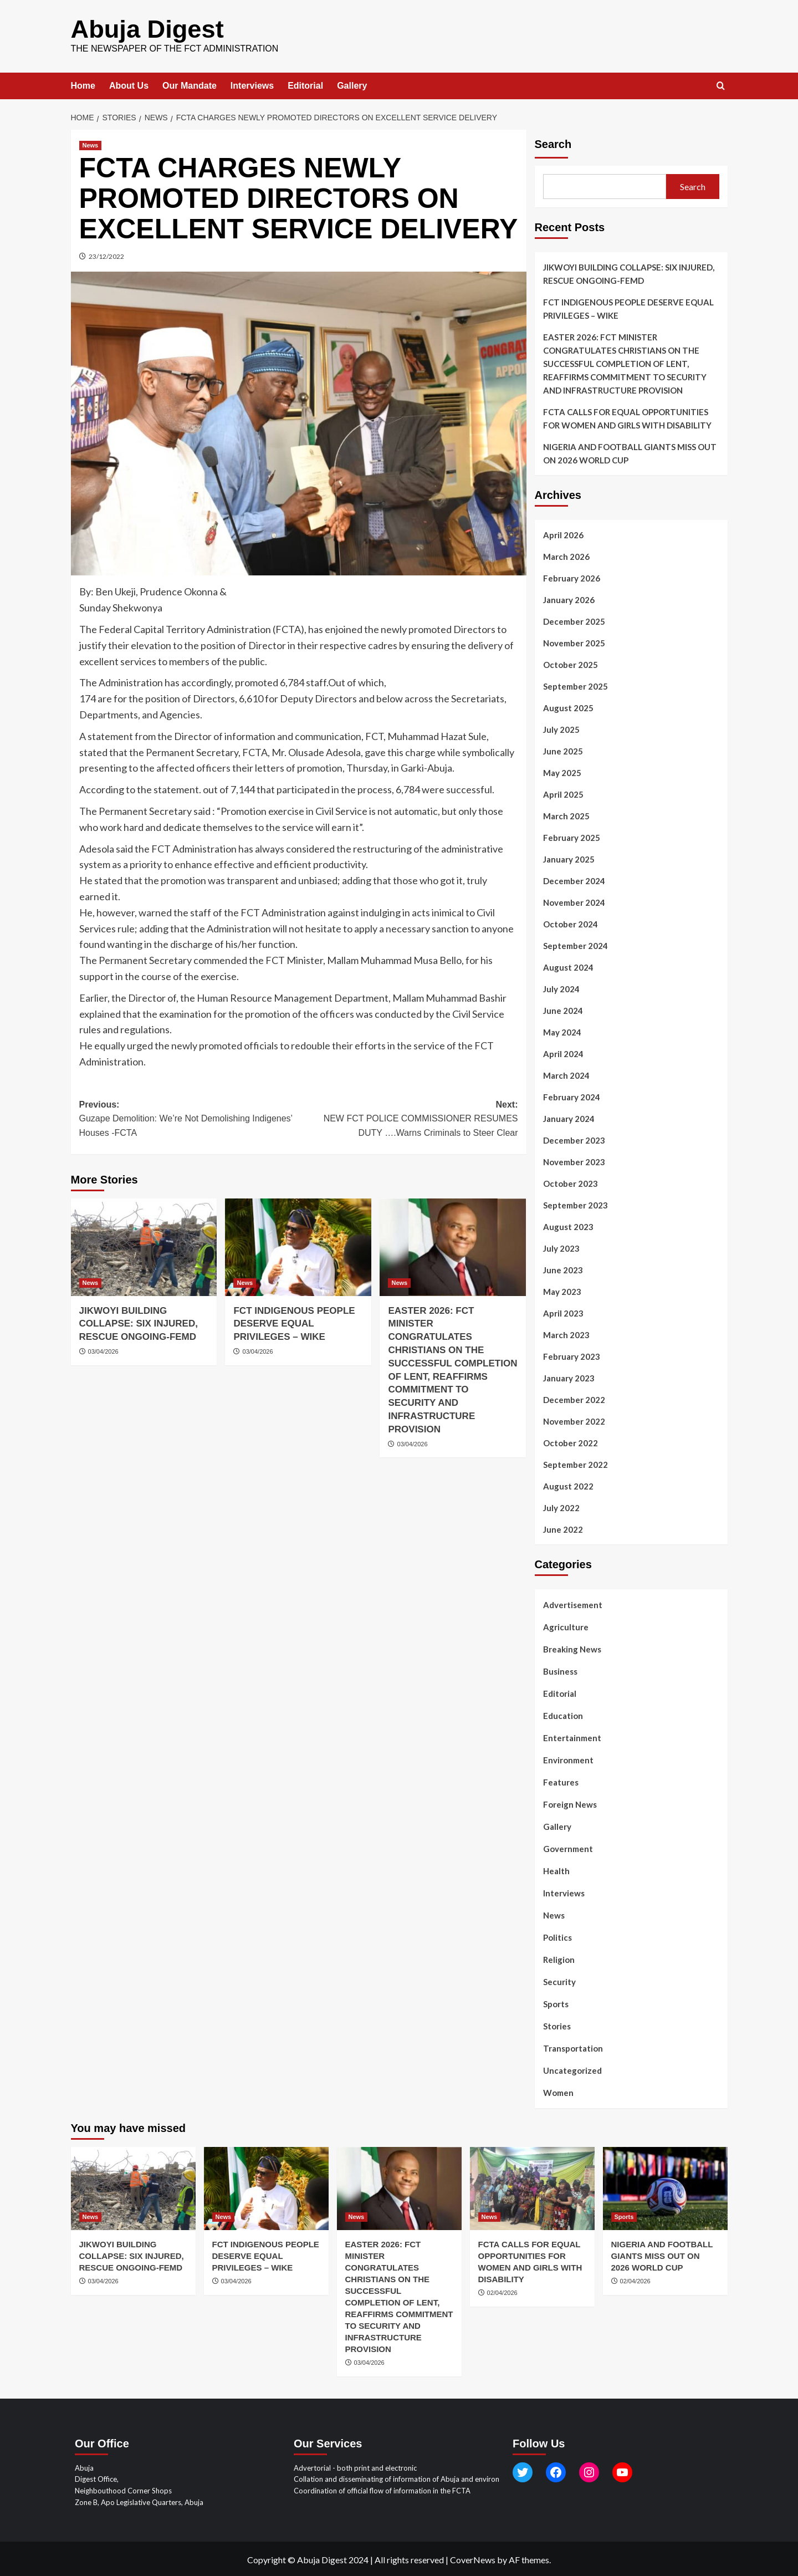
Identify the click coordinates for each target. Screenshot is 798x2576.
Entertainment (572, 1736)
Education (563, 1714)
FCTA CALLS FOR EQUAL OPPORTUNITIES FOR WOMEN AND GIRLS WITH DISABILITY (627, 417)
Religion (559, 1958)
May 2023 (562, 1290)
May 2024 (562, 1030)
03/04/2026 (103, 1349)
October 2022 (570, 1441)
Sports (556, 2002)
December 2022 (574, 1398)
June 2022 (563, 1528)
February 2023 (571, 1355)
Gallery (352, 84)
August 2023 (568, 1225)
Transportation (573, 2047)
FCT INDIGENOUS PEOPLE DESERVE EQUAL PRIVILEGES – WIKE (294, 1321)
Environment (568, 1758)
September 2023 (575, 1203)
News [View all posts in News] (91, 143)
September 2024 (575, 944)
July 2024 (561, 987)
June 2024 (563, 1009)
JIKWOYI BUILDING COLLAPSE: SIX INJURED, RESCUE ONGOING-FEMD (138, 1321)
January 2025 (569, 858)
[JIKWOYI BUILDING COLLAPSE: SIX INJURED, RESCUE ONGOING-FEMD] (144, 1245)
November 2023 (574, 1160)
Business (560, 1670)
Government (568, 1847)
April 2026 (563, 533)
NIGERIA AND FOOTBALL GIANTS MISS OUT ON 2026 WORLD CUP (630, 451)
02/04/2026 (502, 2291)
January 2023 (569, 1376)
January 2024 (569, 1117)
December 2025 (574, 620)
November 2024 (574, 901)
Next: (408, 1118)
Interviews (252, 84)
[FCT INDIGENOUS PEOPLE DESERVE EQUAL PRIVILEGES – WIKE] (298, 1245)
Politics (557, 1936)
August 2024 (568, 966)
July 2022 (561, 1506)
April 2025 (563, 793)
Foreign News (570, 1803)
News (554, 1914)
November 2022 (574, 1420)
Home (83, 84)
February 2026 (571, 576)
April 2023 (563, 1312)
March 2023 (566, 1333)
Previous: (189, 1118)
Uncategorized (572, 2069)
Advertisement (572, 1603)
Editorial (305, 84)
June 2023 (563, 1268)
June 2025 (563, 749)
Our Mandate (189, 84)
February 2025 (571, 836)
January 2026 (569, 598)
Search (553, 142)
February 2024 (571, 1095)
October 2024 (570, 922)
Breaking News (572, 1647)
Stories (557, 2024)
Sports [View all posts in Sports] (624, 2215)
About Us (129, 84)
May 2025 (562, 771)
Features (561, 1781)
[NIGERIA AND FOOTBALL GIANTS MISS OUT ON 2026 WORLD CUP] (665, 2186)
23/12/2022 (106, 255)
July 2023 (561, 1247)
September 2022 (575, 1463)
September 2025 (575, 685)
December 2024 (574, 879)
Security (559, 1980)
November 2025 (574, 641)
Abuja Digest (142, 28)
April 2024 (563, 1052)
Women (558, 2091)
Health (556, 1869)
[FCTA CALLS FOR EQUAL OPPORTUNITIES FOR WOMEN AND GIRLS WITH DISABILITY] (532, 2186)
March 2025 (566, 814)
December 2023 (574, 1139)
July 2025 (561, 728)
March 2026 (566, 555)
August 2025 (568, 706)
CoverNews (472, 2558)
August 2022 (568, 1485)
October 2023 (570, 1182)
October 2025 (570, 663)
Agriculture (566, 1625)
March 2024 (566, 1074)
